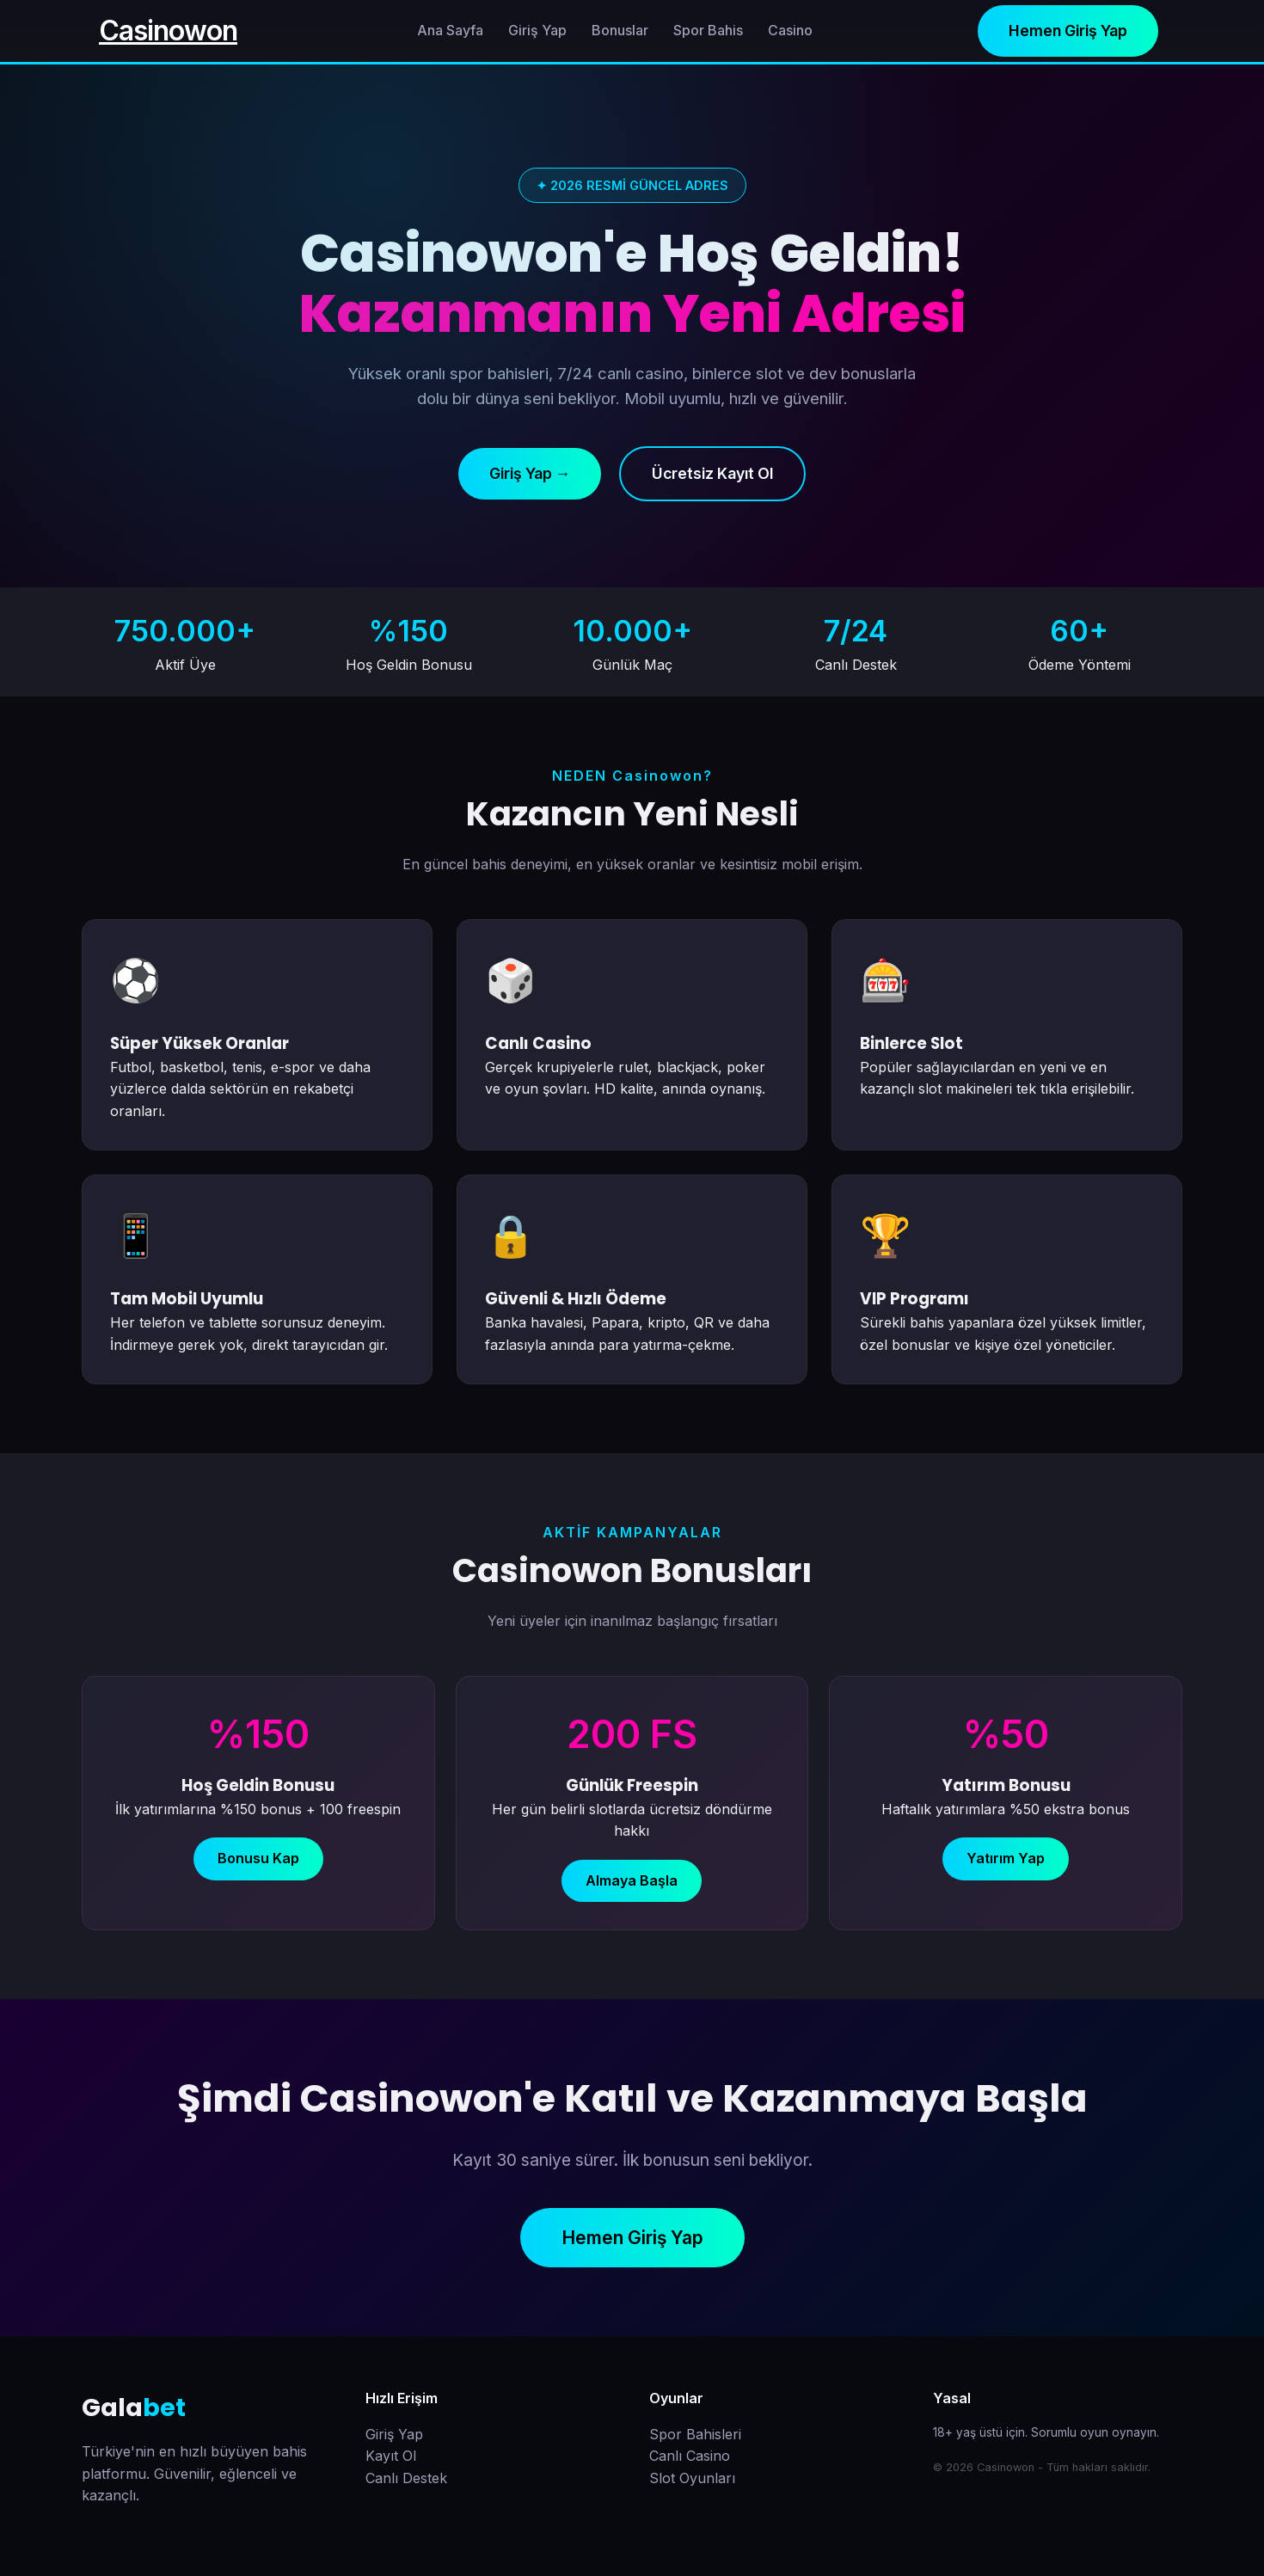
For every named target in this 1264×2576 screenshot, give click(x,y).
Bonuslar (620, 30)
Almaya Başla (632, 1880)
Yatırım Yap (1005, 1858)
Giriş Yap (537, 30)
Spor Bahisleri (695, 2434)
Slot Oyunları (692, 2478)
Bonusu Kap (258, 1858)
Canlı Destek (406, 2478)
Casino (790, 30)
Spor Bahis (708, 30)
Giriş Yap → (530, 473)
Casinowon (168, 30)
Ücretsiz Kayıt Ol (712, 473)
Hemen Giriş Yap (1068, 30)
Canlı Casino (689, 2455)
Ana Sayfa (450, 30)
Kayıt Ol (390, 2455)
